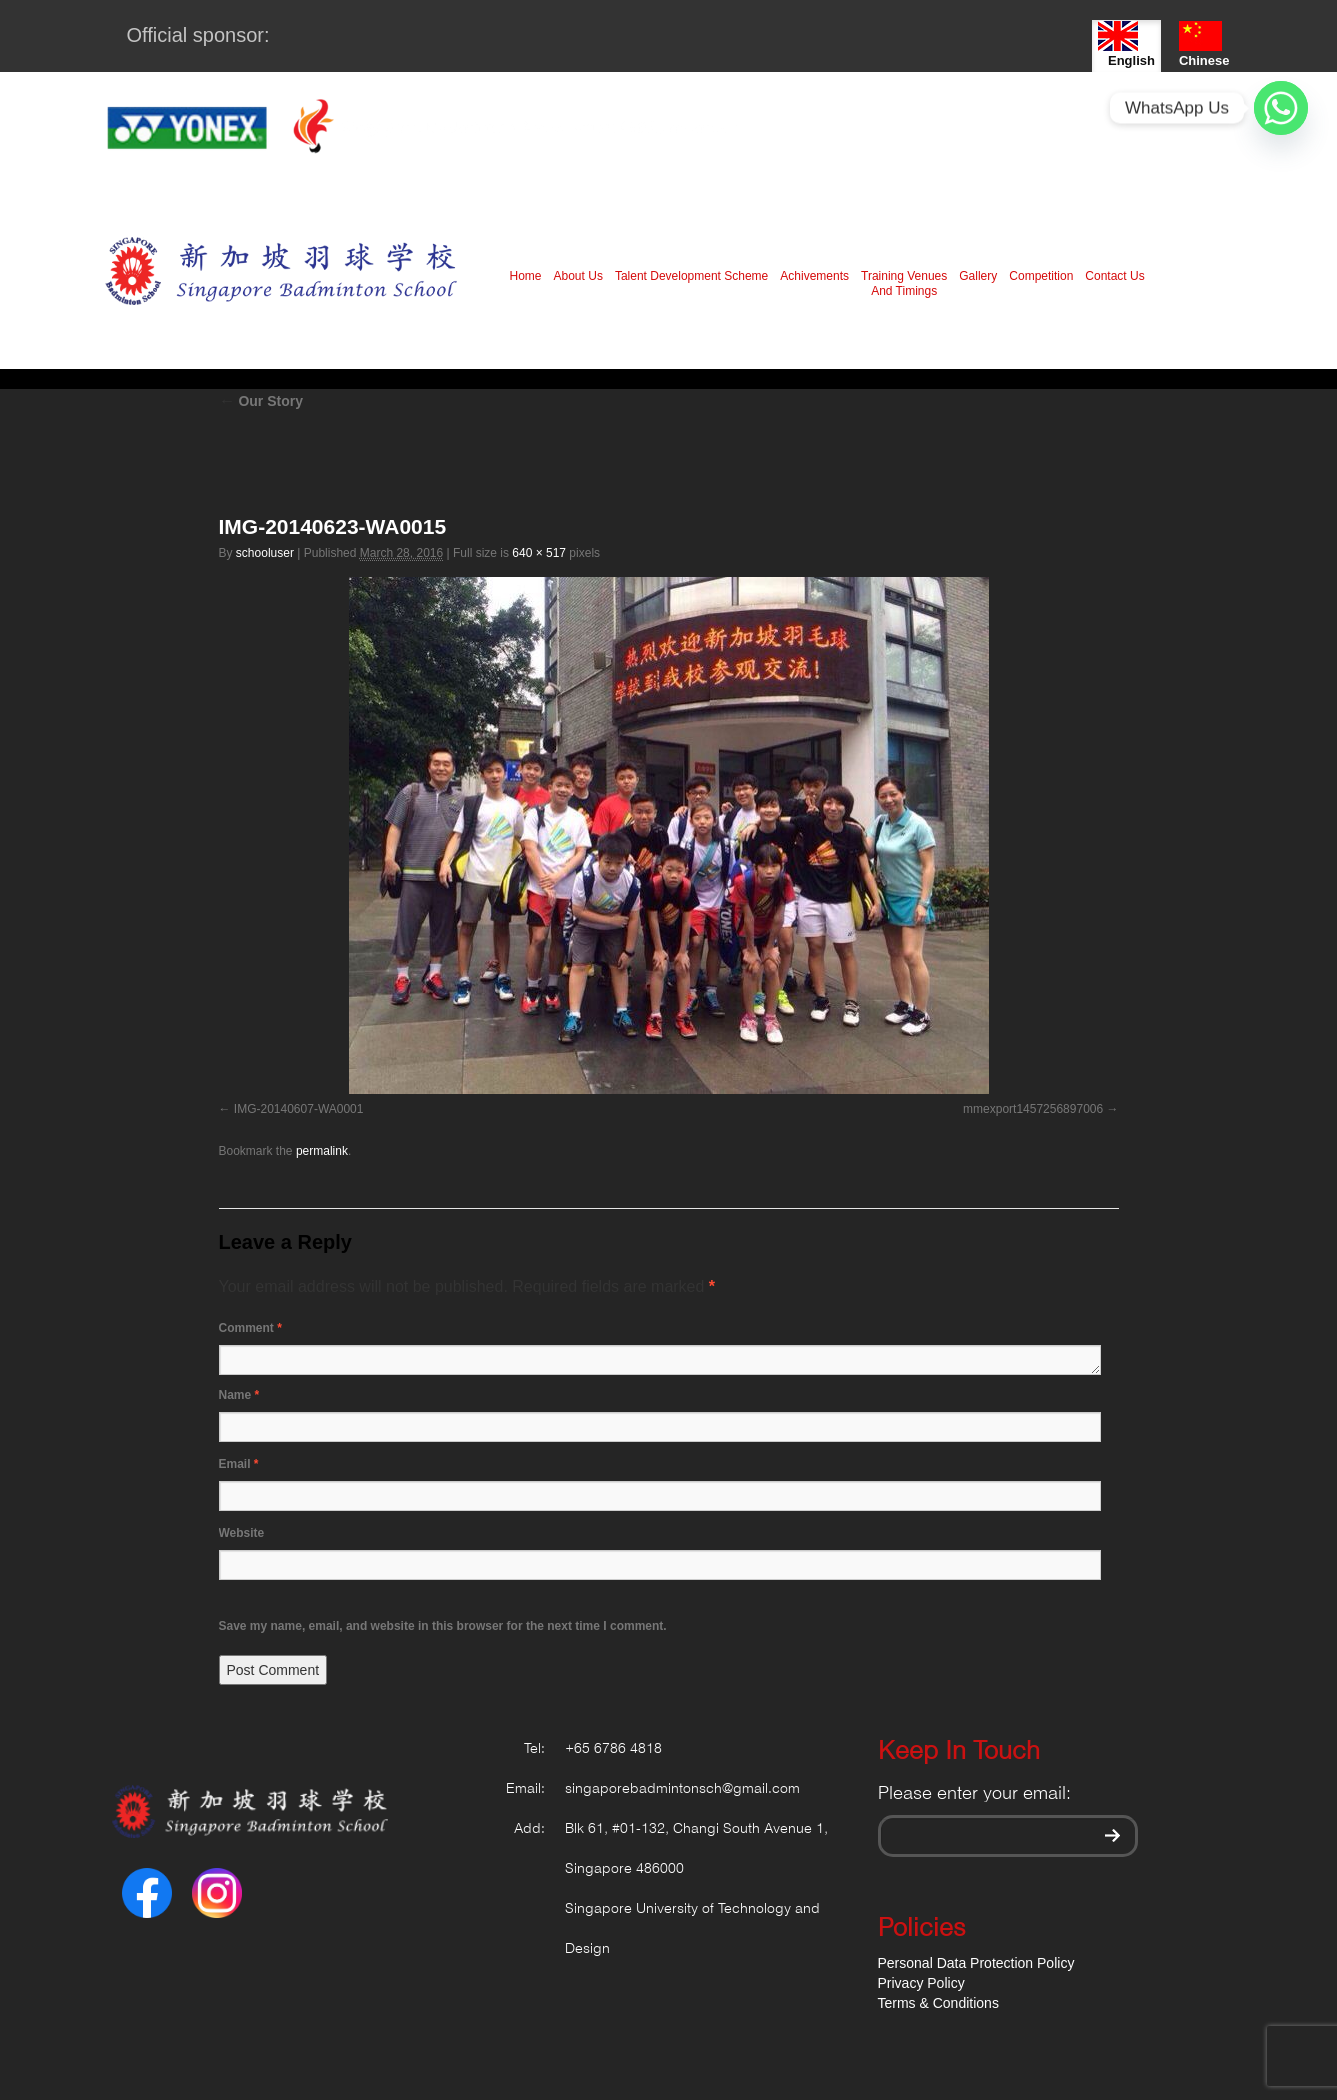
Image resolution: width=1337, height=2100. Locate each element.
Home (526, 276)
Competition (1041, 276)
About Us (578, 276)
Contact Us (1114, 276)
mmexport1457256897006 (1033, 1109)
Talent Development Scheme (691, 276)
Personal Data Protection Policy (976, 1963)
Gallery (978, 276)
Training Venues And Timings (904, 283)
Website (242, 1533)
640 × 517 (539, 553)
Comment (250, 1328)
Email (239, 1464)
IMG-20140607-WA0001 (299, 1109)
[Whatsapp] (1281, 108)
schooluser (265, 553)
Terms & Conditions (938, 2003)
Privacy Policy (921, 1983)
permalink (322, 1151)
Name (239, 1395)
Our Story (261, 401)
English (1126, 44)
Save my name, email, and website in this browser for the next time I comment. (443, 1626)
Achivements (814, 276)
